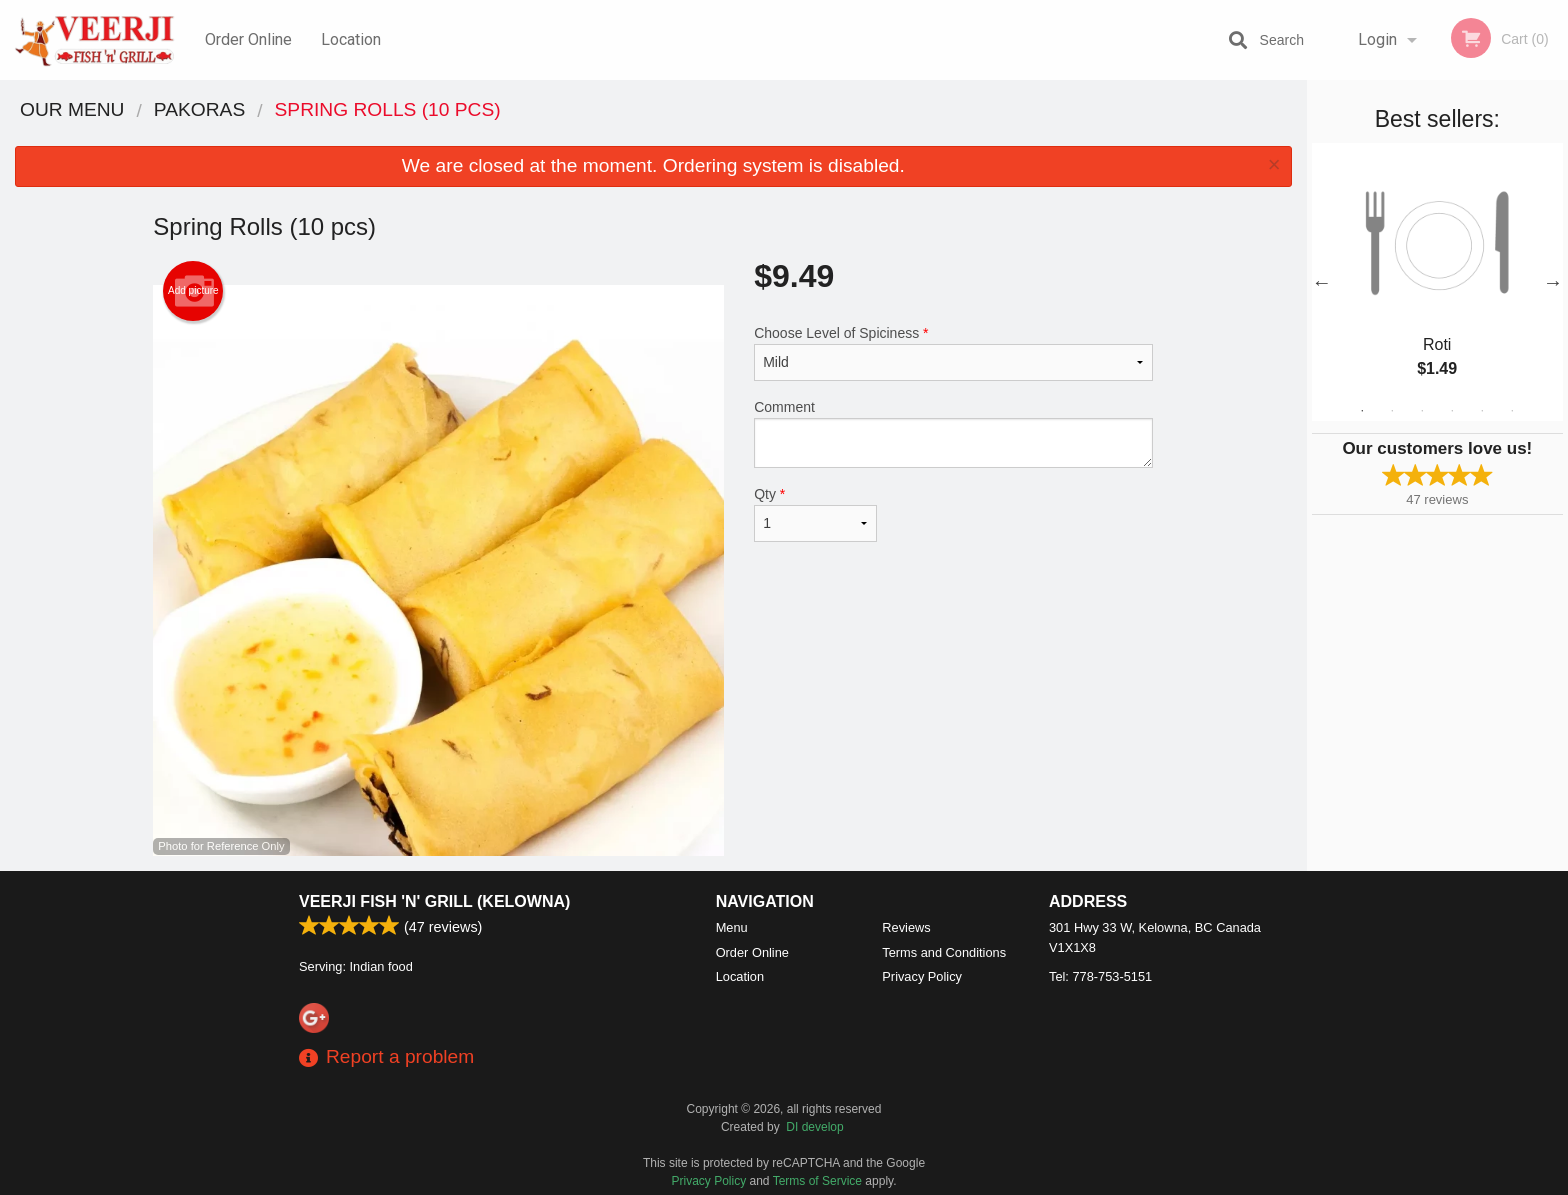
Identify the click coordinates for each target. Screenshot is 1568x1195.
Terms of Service (817, 1181)
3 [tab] (1422, 411)
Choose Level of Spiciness (953, 353)
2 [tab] (1392, 411)
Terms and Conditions (944, 952)
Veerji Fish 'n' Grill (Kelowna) (434, 901)
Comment (953, 433)
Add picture (193, 291)
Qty (815, 514)
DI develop (814, 1127)
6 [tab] (1512, 411)
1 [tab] (1362, 411)
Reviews (906, 927)
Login (1377, 39)
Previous (1322, 282)
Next (1553, 282)
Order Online (248, 39)
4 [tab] (1452, 411)
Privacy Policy (922, 976)
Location (351, 39)
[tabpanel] (1437, 282)
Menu (732, 927)
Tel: (1100, 976)
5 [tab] (1482, 411)
